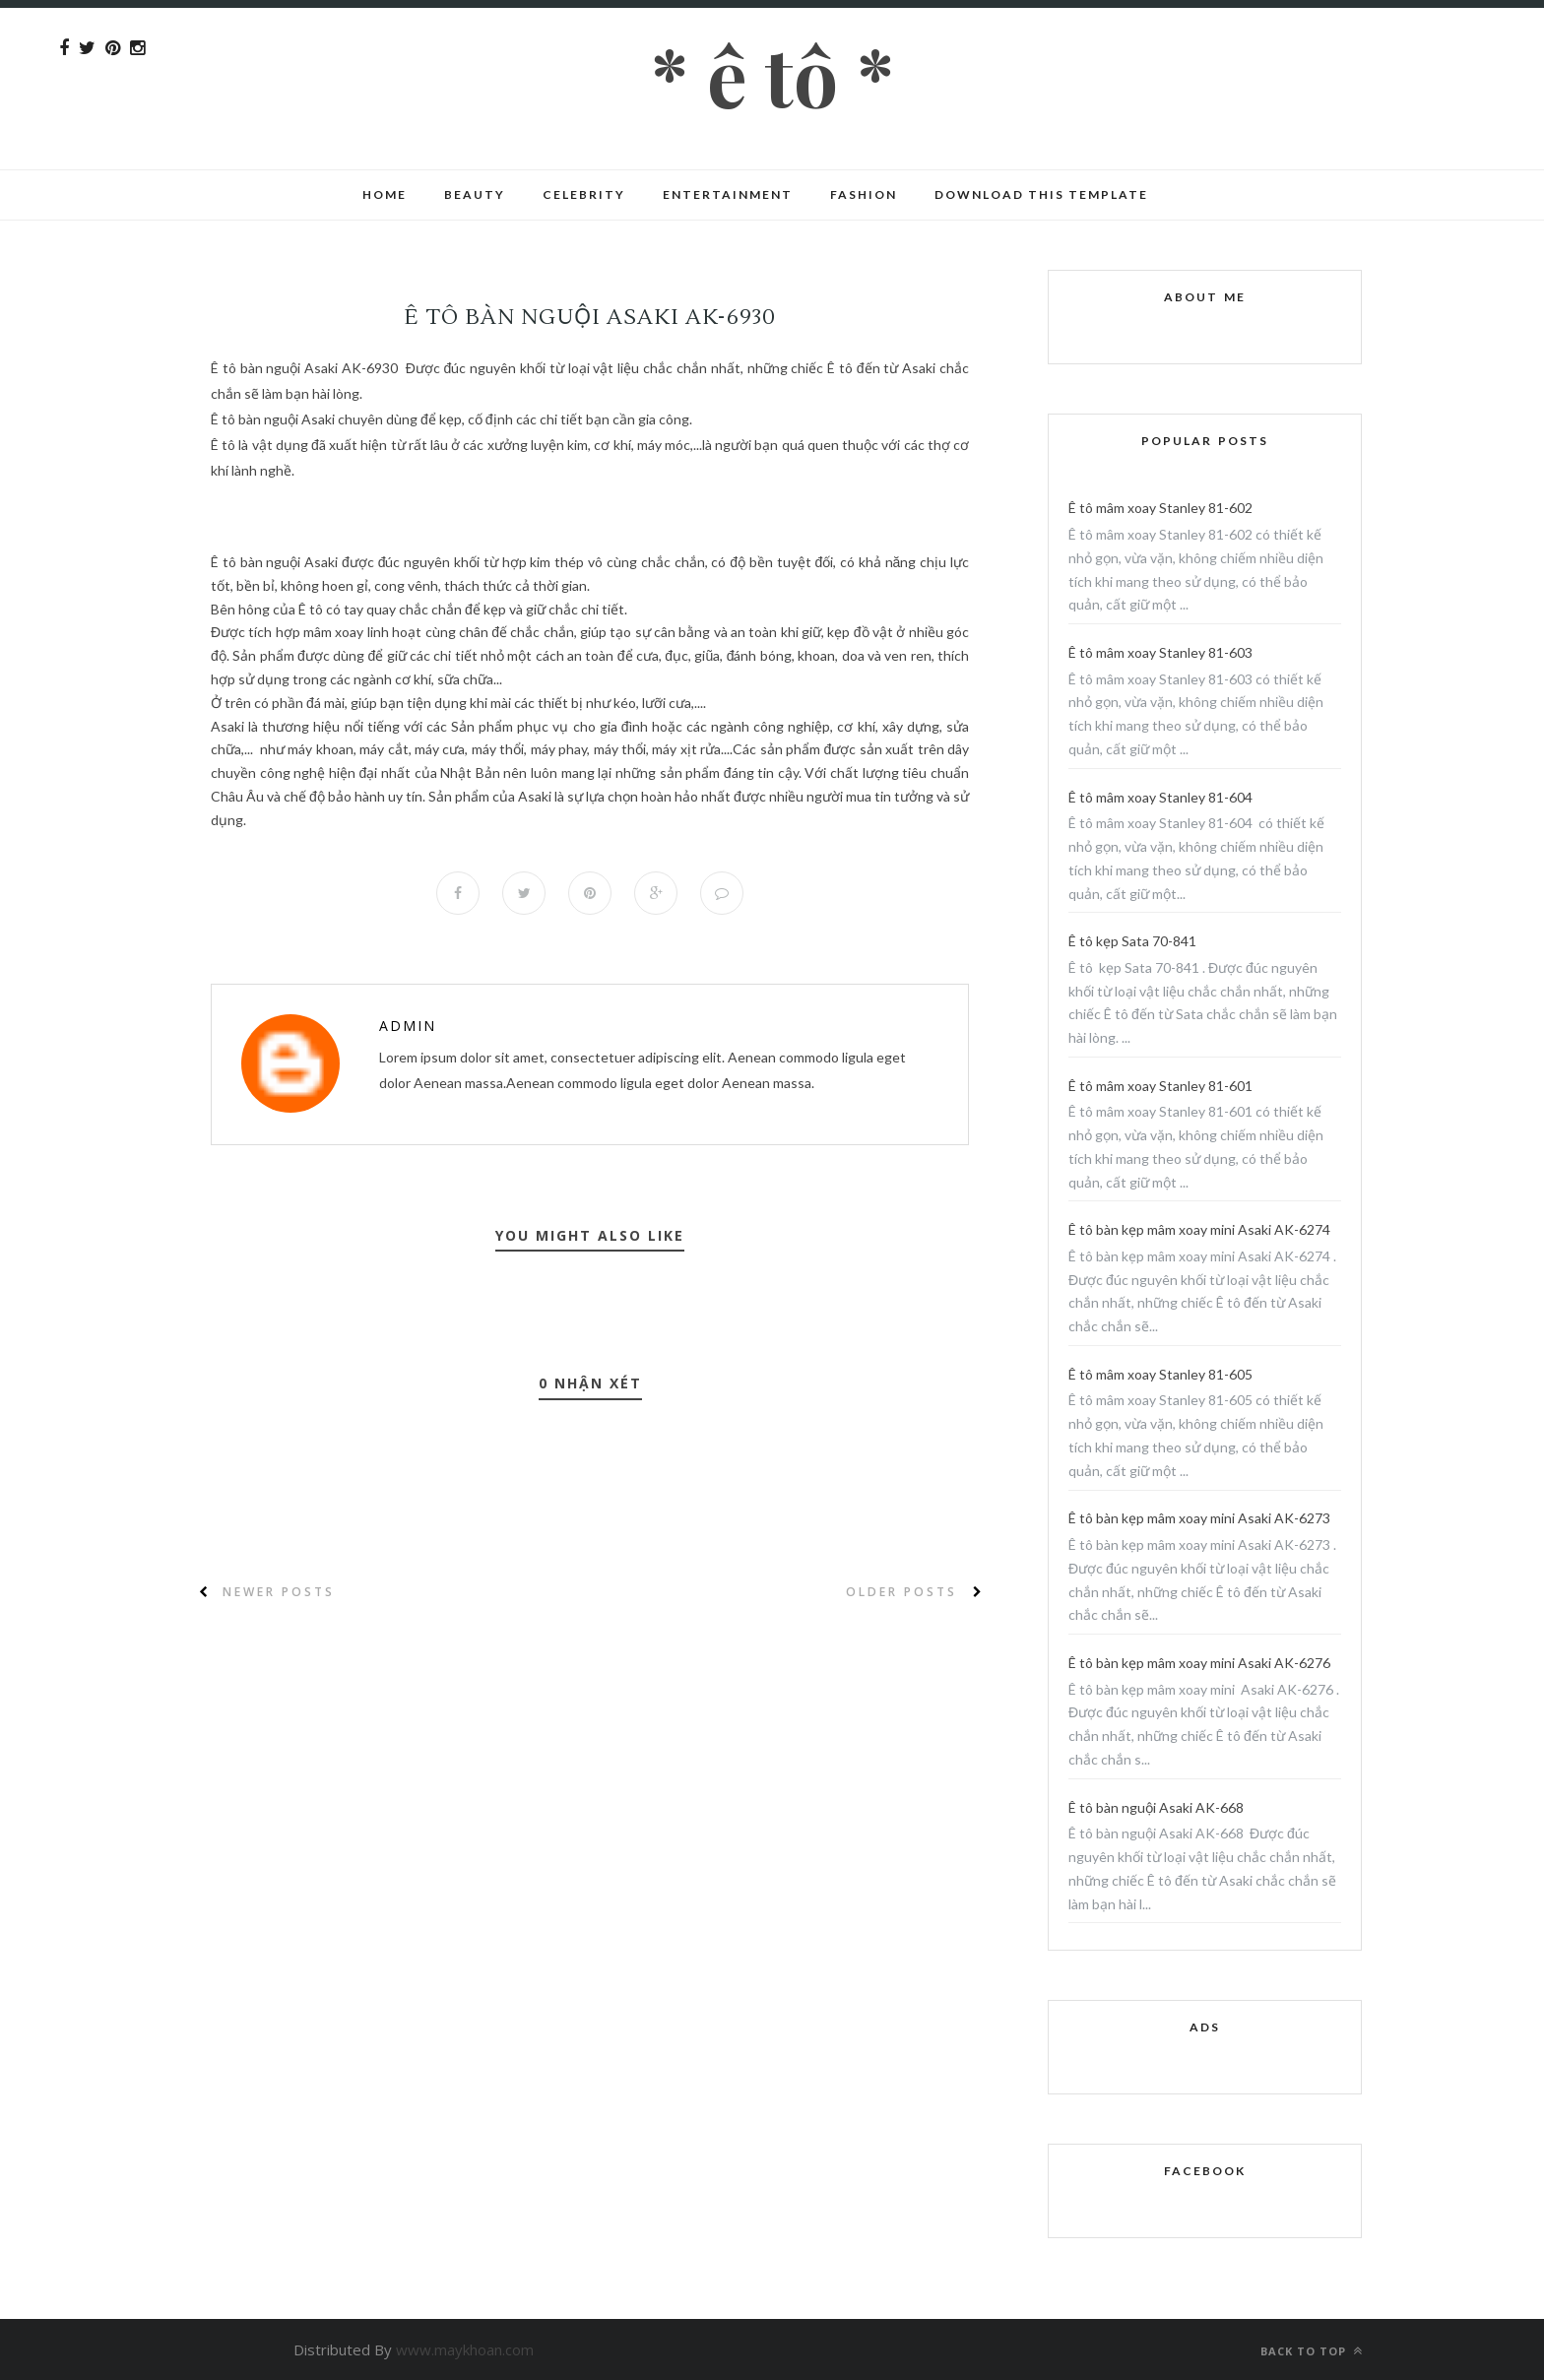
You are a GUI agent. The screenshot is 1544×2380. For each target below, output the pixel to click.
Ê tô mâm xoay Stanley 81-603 (1160, 652)
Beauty (474, 194)
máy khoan (320, 748)
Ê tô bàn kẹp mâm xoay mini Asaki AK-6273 (1199, 1518)
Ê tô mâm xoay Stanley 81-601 (1160, 1085)
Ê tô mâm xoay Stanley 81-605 (1160, 1374)
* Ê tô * (772, 74)
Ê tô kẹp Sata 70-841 (1132, 941)
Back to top (1311, 2351)
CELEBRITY (584, 194)
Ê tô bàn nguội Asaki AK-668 (1156, 1807)
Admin (407, 1025)
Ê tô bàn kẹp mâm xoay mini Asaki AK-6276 (1199, 1662)
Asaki (323, 561)
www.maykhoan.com (465, 2349)
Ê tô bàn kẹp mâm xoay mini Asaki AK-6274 (1199, 1229)
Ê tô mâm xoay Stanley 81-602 (1160, 507)
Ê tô (223, 367)
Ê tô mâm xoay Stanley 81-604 (1160, 797)
